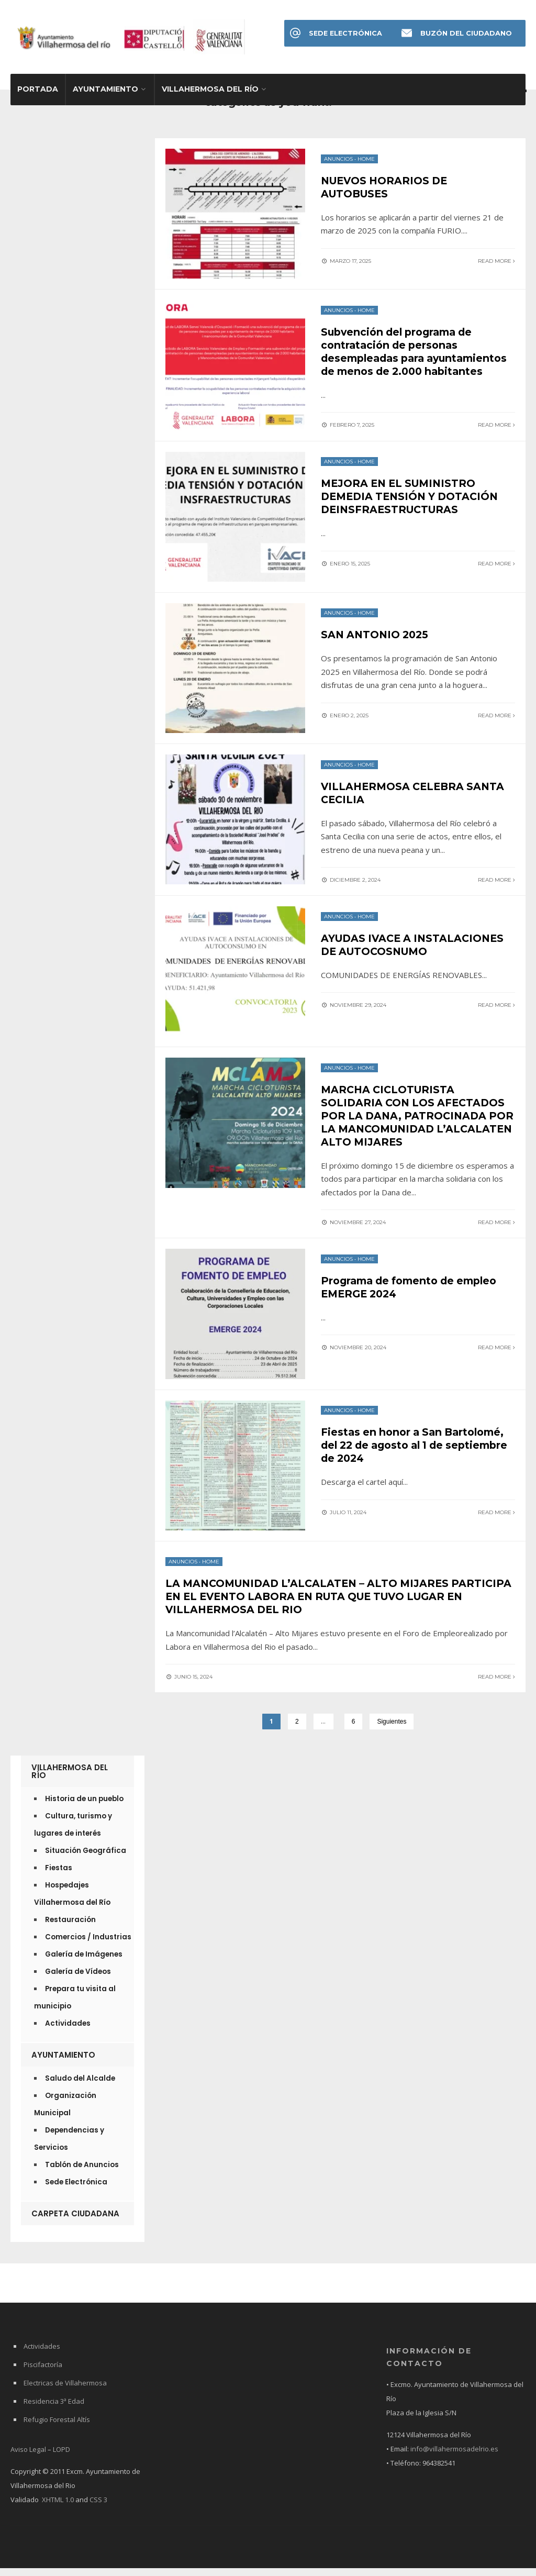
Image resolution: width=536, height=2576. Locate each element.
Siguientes (391, 1729)
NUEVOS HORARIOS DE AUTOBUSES (387, 189)
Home (366, 161)
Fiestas (58, 1876)
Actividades (68, 2031)
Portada (37, 91)
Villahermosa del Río (210, 91)
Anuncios (338, 161)
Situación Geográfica (85, 1858)
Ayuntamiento (105, 91)
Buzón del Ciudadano (466, 33)
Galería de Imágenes (83, 1962)
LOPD (61, 2457)
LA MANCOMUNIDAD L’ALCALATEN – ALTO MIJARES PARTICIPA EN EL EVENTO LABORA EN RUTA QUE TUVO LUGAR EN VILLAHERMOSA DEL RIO (324, 1605)
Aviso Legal (28, 2457)
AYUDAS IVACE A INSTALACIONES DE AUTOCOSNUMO (416, 956)
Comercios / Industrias (88, 1945)
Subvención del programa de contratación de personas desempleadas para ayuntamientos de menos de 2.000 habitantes (418, 359)
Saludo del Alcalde (80, 2086)
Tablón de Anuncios (82, 2173)
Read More (496, 262)
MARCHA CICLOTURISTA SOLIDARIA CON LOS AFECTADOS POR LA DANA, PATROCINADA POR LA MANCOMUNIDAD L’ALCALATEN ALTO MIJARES (415, 1126)
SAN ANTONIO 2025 (376, 647)
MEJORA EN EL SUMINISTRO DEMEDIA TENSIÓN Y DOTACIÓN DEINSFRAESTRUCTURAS (413, 508)
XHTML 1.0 (58, 2507)
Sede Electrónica (346, 33)
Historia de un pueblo (84, 1807)
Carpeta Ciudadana (75, 2221)
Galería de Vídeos (78, 1979)
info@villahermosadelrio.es (454, 2456)
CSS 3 (98, 2507)
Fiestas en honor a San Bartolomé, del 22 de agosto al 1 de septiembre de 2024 (416, 1454)
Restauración (70, 1928)
